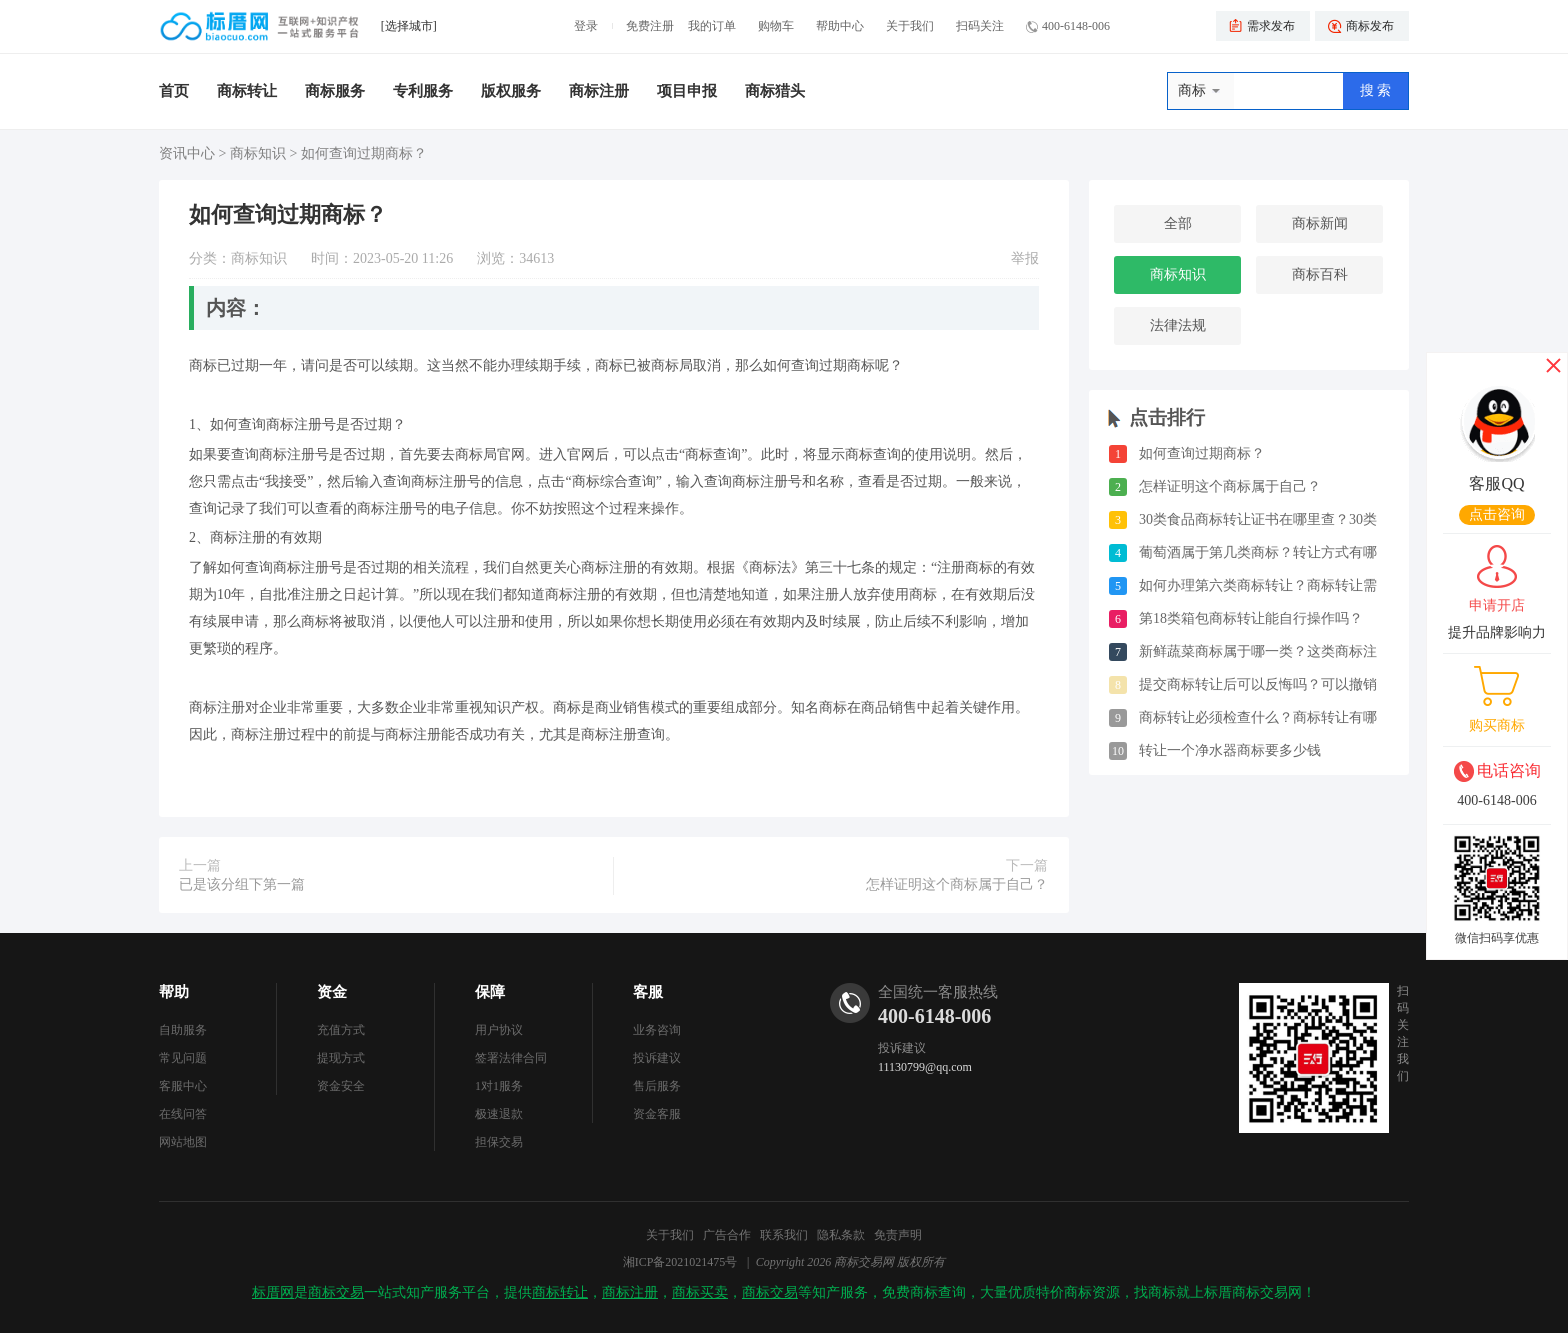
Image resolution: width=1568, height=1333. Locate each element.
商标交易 (336, 1292)
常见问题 (183, 1058)
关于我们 (910, 26)
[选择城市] (409, 26)
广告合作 (727, 1235)
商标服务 (335, 91)
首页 (174, 91)
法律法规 (1178, 325)
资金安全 (341, 1086)
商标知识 (258, 153)
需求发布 (1271, 26)
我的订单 (712, 26)
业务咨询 (657, 1030)
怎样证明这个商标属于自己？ (957, 884)
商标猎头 (775, 91)
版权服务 (511, 91)
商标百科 (1320, 274)
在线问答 (183, 1114)
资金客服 (657, 1114)
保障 (490, 992)
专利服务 (423, 91)
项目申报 (687, 91)
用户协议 (499, 1030)
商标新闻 (1320, 223)
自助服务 (183, 1030)
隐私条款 (841, 1235)
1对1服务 (499, 1086)
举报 (1025, 258)
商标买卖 (700, 1292)
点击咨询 (1497, 514)
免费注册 (650, 26)
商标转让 (247, 91)
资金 (332, 992)
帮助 (174, 992)
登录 (586, 26)
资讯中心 (187, 153)
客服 (648, 992)
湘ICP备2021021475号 (680, 1262)
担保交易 (499, 1142)
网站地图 (183, 1142)
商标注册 (599, 91)
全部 (1178, 223)
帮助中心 (840, 26)
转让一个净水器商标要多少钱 (1230, 750)
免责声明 (898, 1235)
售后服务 (657, 1086)
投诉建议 (657, 1058)
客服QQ (1496, 483)
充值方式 (341, 1030)
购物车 (776, 26)
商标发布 (1370, 26)
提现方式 (341, 1058)
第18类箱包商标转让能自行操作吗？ (1251, 618)
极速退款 (499, 1114)
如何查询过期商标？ (1202, 453)
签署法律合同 (511, 1058)
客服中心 (183, 1086)
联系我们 (784, 1235)
